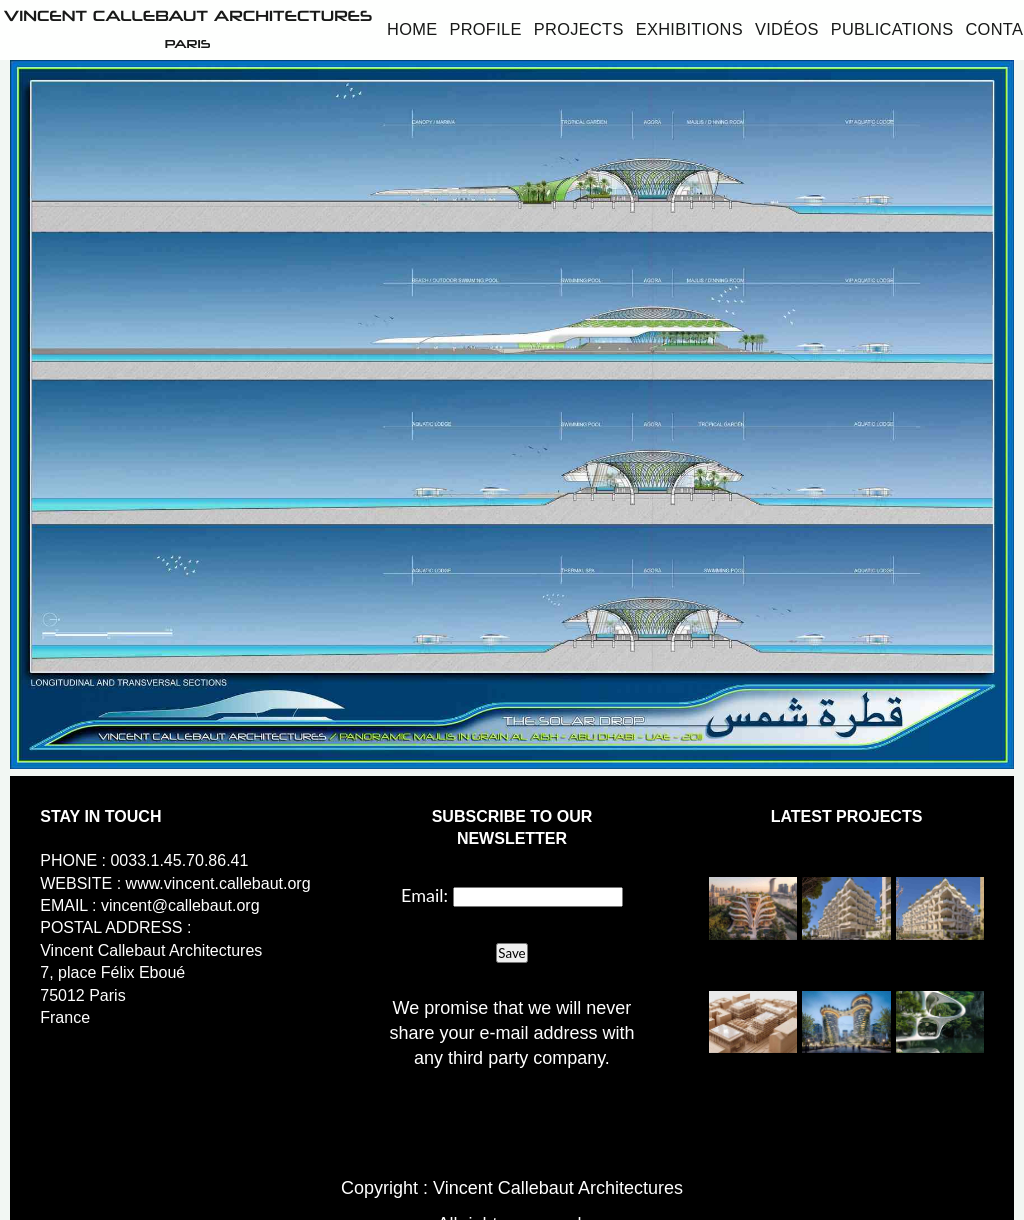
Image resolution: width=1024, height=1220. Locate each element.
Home (412, 29)
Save (511, 953)
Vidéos (787, 29)
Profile (485, 29)
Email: (424, 895)
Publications (892, 29)
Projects (579, 29)
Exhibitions (689, 29)
